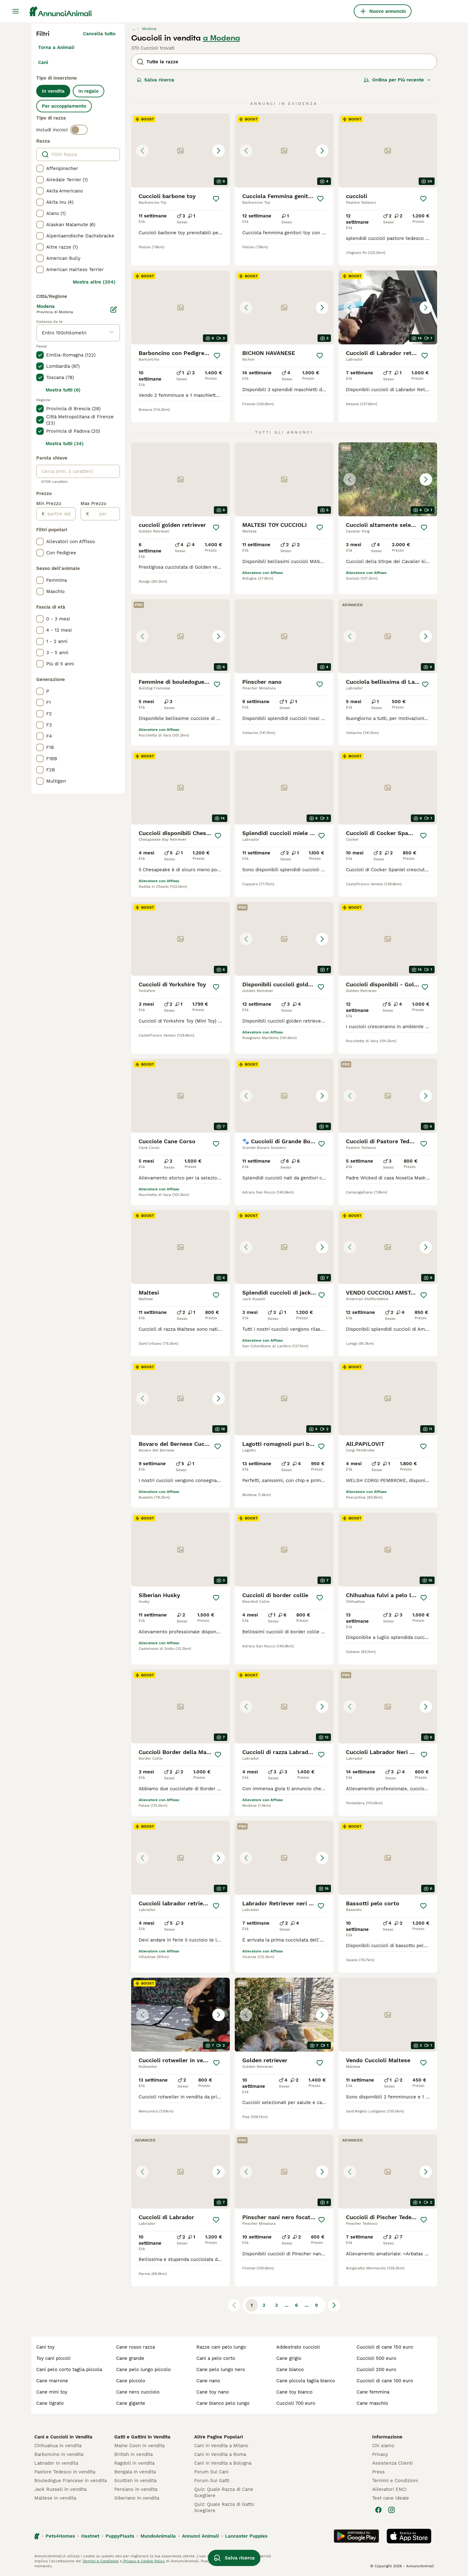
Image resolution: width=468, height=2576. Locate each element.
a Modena (221, 38)
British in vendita (133, 2454)
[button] (180, 150)
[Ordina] (397, 80)
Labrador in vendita (56, 2463)
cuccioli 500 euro (376, 2358)
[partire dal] (60, 514)
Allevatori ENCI (389, 2489)
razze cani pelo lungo (221, 2347)
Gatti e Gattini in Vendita (142, 2437)
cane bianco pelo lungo (222, 2403)
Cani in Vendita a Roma (220, 2454)
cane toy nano (212, 2392)
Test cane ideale (390, 2498)
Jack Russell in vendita (60, 2489)
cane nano (208, 2381)
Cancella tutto (99, 33)
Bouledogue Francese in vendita (70, 2480)
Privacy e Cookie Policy (143, 2561)
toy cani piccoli (53, 2358)
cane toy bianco (294, 2392)
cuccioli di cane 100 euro (385, 2381)
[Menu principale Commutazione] (15, 11)
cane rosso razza (135, 2347)
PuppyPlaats (120, 2536)
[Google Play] (356, 2536)
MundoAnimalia (158, 2536)
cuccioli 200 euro (376, 2369)
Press (378, 2472)
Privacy (380, 2454)
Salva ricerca (155, 80)
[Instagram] (391, 2510)
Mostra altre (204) (94, 282)
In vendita (53, 91)
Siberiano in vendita (136, 2498)
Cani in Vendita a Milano (221, 2445)
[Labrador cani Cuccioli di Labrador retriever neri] (387, 307)
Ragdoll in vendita (134, 2463)
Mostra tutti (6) (63, 390)
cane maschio (372, 2403)
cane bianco (290, 2369)
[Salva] (216, 198)
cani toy (45, 2347)
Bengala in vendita (135, 2472)
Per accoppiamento (64, 106)
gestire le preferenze (228, 2561)
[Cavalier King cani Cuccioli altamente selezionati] (387, 479)
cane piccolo (130, 2381)
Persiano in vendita (135, 2489)
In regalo (88, 91)
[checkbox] (40, 168)
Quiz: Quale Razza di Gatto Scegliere (224, 2507)
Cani (43, 62)
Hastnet (90, 2536)
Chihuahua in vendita (57, 2445)
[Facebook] (378, 2510)
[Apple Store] (409, 2536)
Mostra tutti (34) (65, 443)
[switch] (79, 130)
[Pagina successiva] (334, 2305)
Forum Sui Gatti (211, 2480)
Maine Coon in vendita (139, 2445)
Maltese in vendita (55, 2498)
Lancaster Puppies (246, 2536)
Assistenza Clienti (392, 2463)
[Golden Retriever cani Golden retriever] (284, 2015)
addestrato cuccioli (298, 2347)
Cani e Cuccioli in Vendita (63, 2437)
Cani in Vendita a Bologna (222, 2463)
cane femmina (373, 2392)
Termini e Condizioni (395, 2480)
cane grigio (288, 2358)
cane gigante (130, 2403)
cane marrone (52, 2381)
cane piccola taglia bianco (305, 2381)
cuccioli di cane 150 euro (385, 2347)
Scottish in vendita (135, 2480)
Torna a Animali (56, 47)
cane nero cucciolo (138, 2392)
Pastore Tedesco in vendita (64, 2472)
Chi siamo (383, 2445)
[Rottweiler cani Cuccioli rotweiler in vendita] (180, 2015)
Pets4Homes (60, 2536)
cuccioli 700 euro (295, 2403)
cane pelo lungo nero (220, 2369)
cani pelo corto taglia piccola (69, 2369)
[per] (104, 514)
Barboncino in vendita (58, 2454)
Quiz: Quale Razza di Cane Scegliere (223, 2492)
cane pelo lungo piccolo (143, 2369)
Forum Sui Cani (211, 2472)
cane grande (130, 2358)
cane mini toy (51, 2392)
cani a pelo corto (215, 2358)
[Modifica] (113, 309)
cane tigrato (50, 2403)
